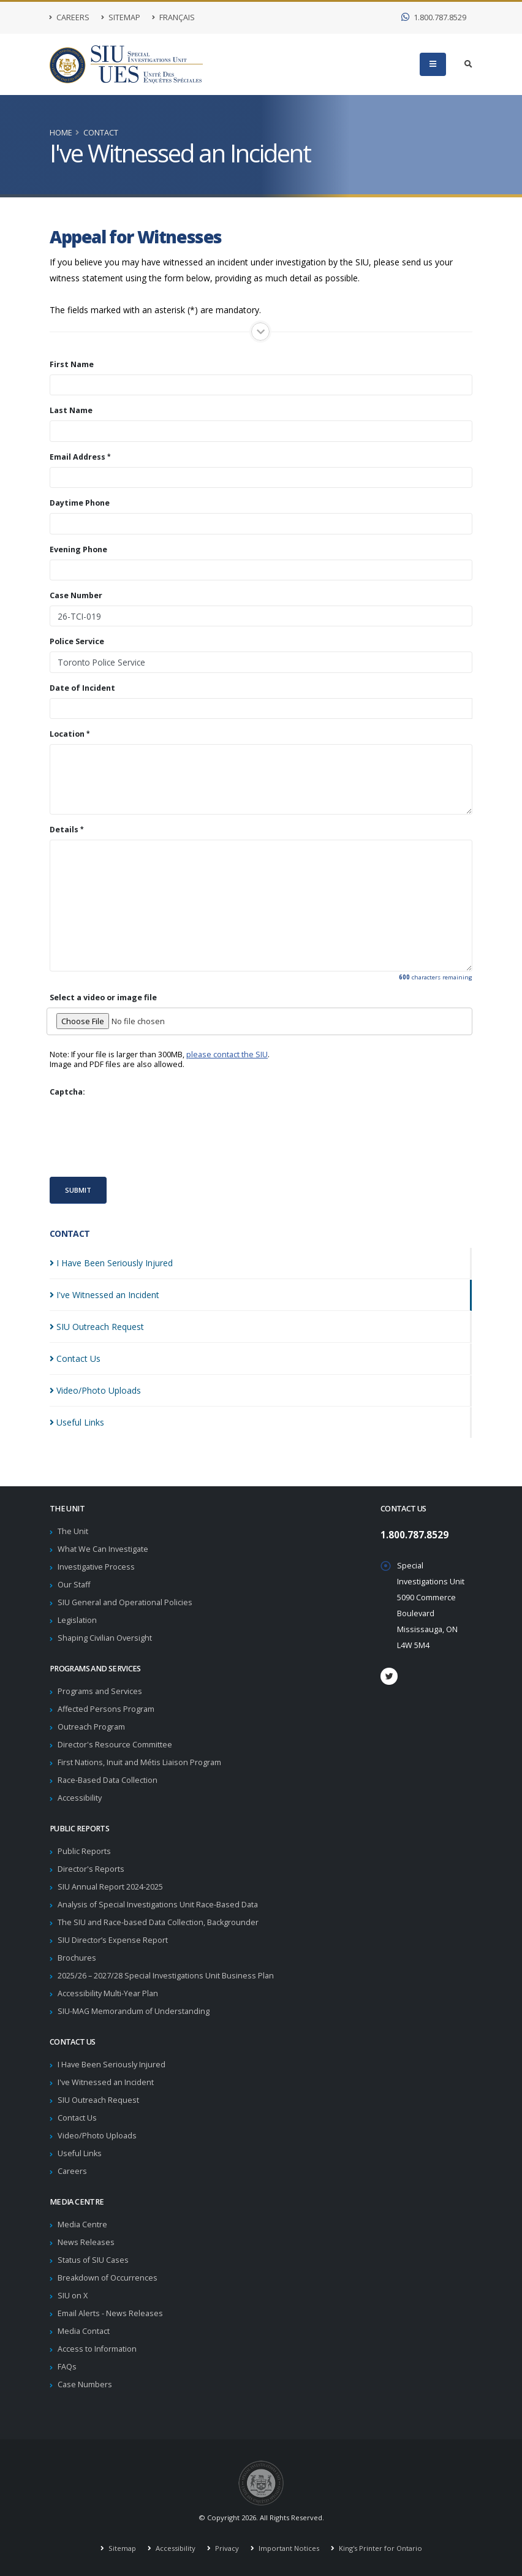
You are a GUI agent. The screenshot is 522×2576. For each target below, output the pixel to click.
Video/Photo (95, 1390)
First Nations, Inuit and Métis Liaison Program (139, 1762)
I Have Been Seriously (111, 1263)
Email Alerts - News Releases (110, 2313)
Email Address (77, 457)
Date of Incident (82, 688)
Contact (100, 132)
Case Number (76, 596)
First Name (72, 365)
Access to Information (97, 2349)
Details (64, 830)
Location (67, 734)
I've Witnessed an (104, 1295)
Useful (77, 1422)
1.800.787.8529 (433, 17)
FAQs (67, 2366)
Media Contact (84, 2331)
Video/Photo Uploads (97, 2135)
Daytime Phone (80, 503)
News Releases (86, 2242)
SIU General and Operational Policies (125, 1602)
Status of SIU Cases (93, 2260)
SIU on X (73, 2295)
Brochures (77, 1958)
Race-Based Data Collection (107, 1780)
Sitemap (120, 17)
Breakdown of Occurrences (107, 2278)
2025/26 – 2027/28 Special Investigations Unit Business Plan (166, 1975)
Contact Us (77, 2118)
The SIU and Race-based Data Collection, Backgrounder (158, 1922)
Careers (69, 17)
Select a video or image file (103, 998)
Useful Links (80, 2153)
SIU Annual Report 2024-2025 (110, 1887)
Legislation (77, 1620)
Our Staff (74, 1584)
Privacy (226, 2548)
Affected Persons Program (106, 1709)
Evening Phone (78, 550)
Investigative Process (96, 1567)
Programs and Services (100, 1691)
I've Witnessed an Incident (106, 2082)
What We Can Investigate (103, 1549)
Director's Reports (91, 1869)
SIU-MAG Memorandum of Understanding (134, 2011)
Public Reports (84, 1851)
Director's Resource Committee (115, 1744)
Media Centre (82, 2224)
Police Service (77, 642)
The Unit (73, 1531)
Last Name (71, 411)
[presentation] (143, 1136)
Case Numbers (85, 2384)
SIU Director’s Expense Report (113, 1940)
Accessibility (80, 1798)
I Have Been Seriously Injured (111, 2064)
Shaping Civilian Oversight (105, 1638)
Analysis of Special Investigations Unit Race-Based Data (158, 1904)
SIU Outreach (97, 1326)
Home (61, 132)
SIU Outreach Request (98, 2100)
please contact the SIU (227, 1054)
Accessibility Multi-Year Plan (108, 1993)
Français (173, 17)
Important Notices (288, 2548)
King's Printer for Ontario (379, 2548)
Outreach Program (91, 1727)
